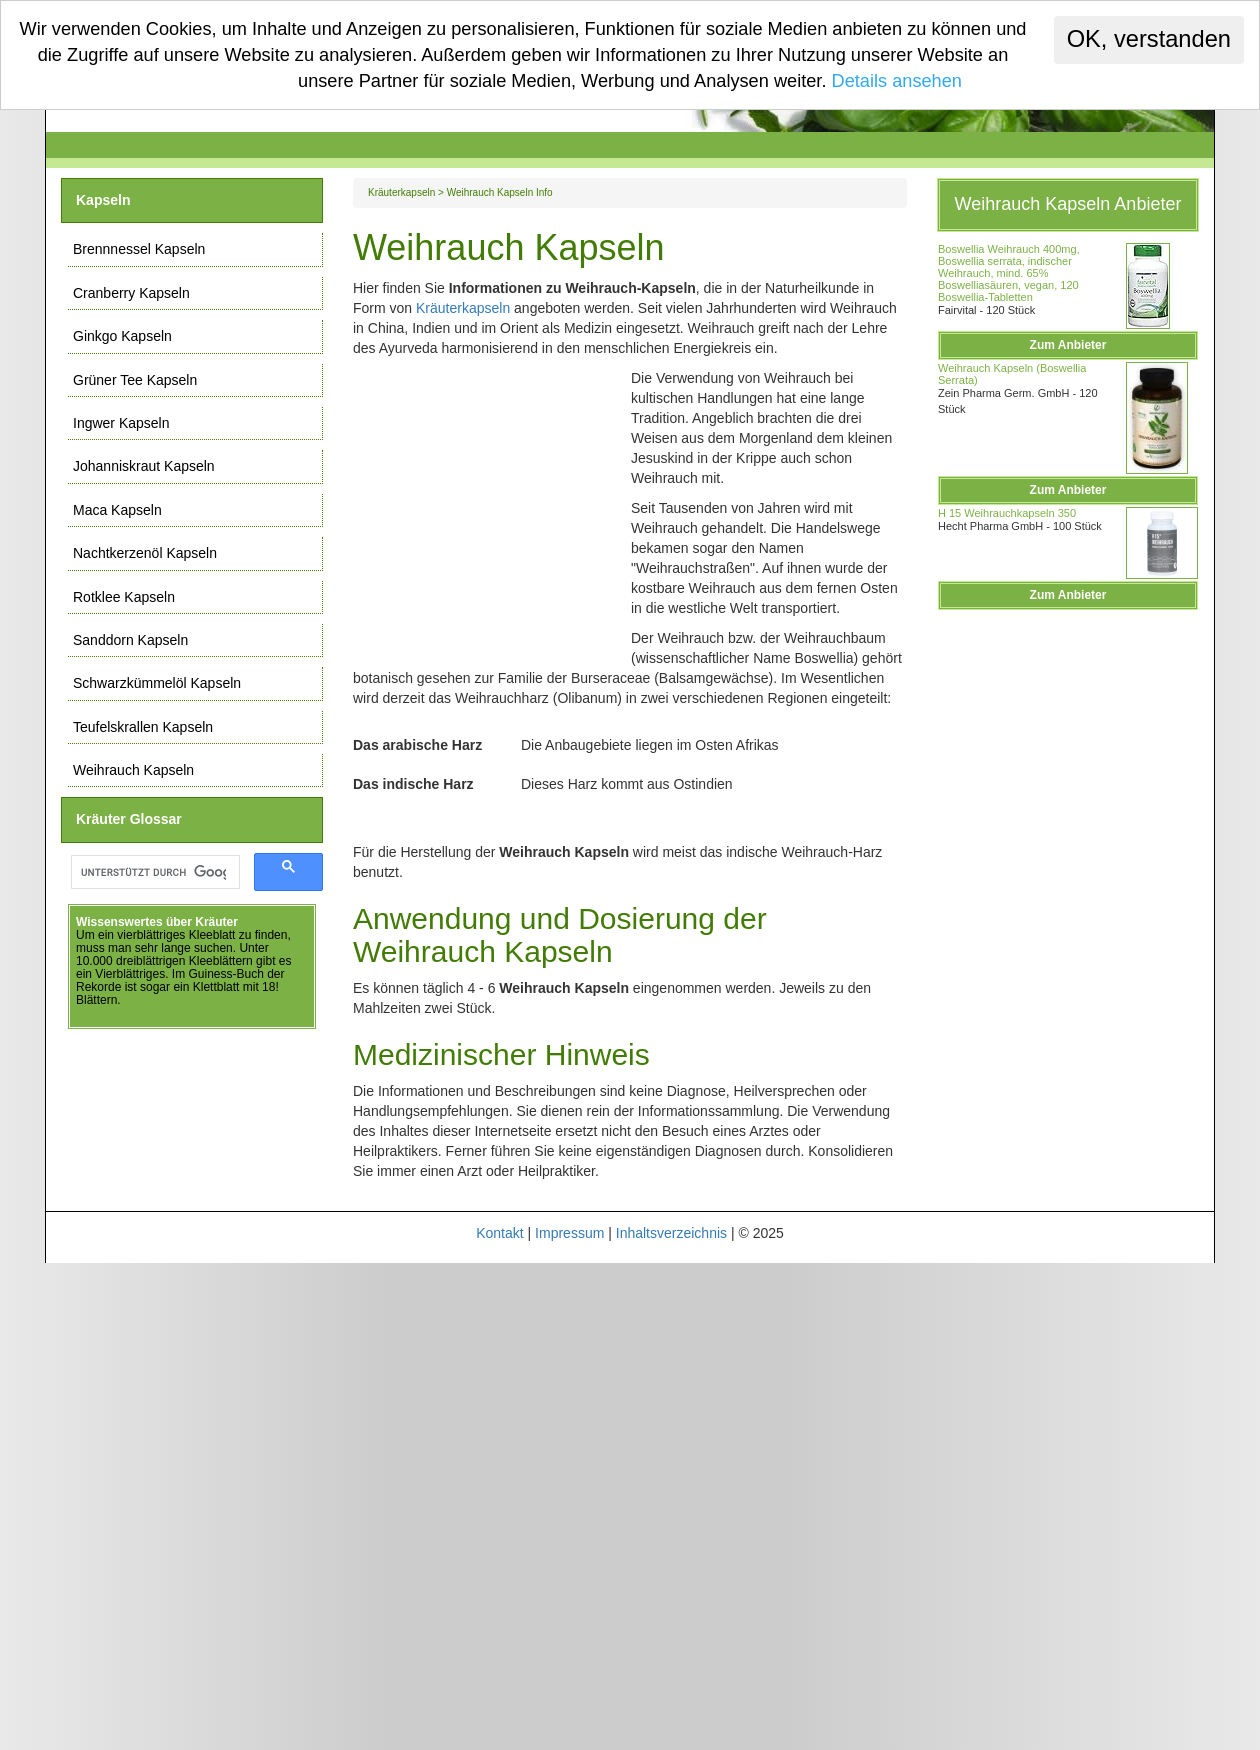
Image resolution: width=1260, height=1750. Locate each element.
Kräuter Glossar (129, 819)
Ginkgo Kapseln (122, 336)
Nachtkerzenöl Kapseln (145, 553)
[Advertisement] (492, 507)
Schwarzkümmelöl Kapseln (157, 683)
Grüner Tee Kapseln (135, 380)
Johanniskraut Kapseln (144, 466)
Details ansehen (897, 81)
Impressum (569, 1233)
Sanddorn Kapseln (130, 640)
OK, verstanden (1149, 39)
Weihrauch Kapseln (133, 770)
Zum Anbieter (1068, 345)
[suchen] (153, 872)
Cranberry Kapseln (131, 293)
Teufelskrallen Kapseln (143, 727)
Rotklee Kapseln (124, 597)
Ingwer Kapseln (121, 423)
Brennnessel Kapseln (139, 249)
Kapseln (103, 200)
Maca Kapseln (117, 510)
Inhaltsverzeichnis (671, 1233)
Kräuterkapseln (401, 192)
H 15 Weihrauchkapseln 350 (1007, 513)
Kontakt (499, 1233)
